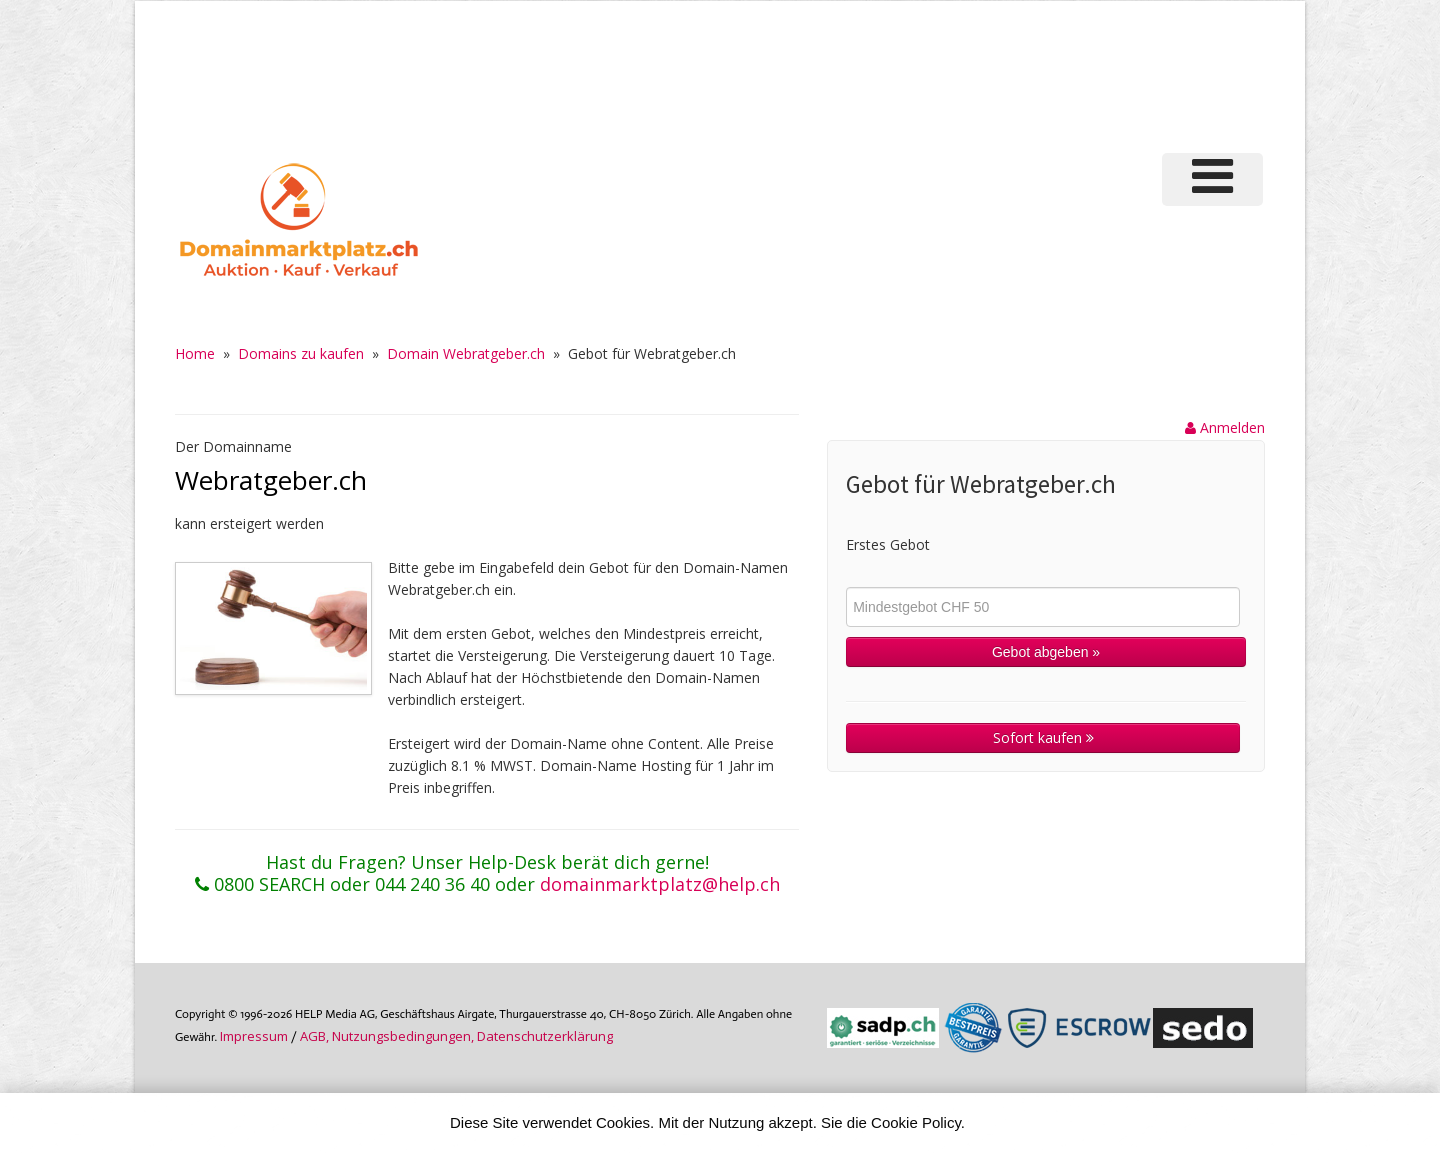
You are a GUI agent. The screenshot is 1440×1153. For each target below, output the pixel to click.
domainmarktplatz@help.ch (660, 884)
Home (195, 353)
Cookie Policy (916, 1122)
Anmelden (1225, 427)
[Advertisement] (929, 74)
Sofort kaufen (1043, 737)
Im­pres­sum (254, 1036)
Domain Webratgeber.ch (466, 353)
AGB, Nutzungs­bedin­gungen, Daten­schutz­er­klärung (456, 1036)
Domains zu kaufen (301, 353)
